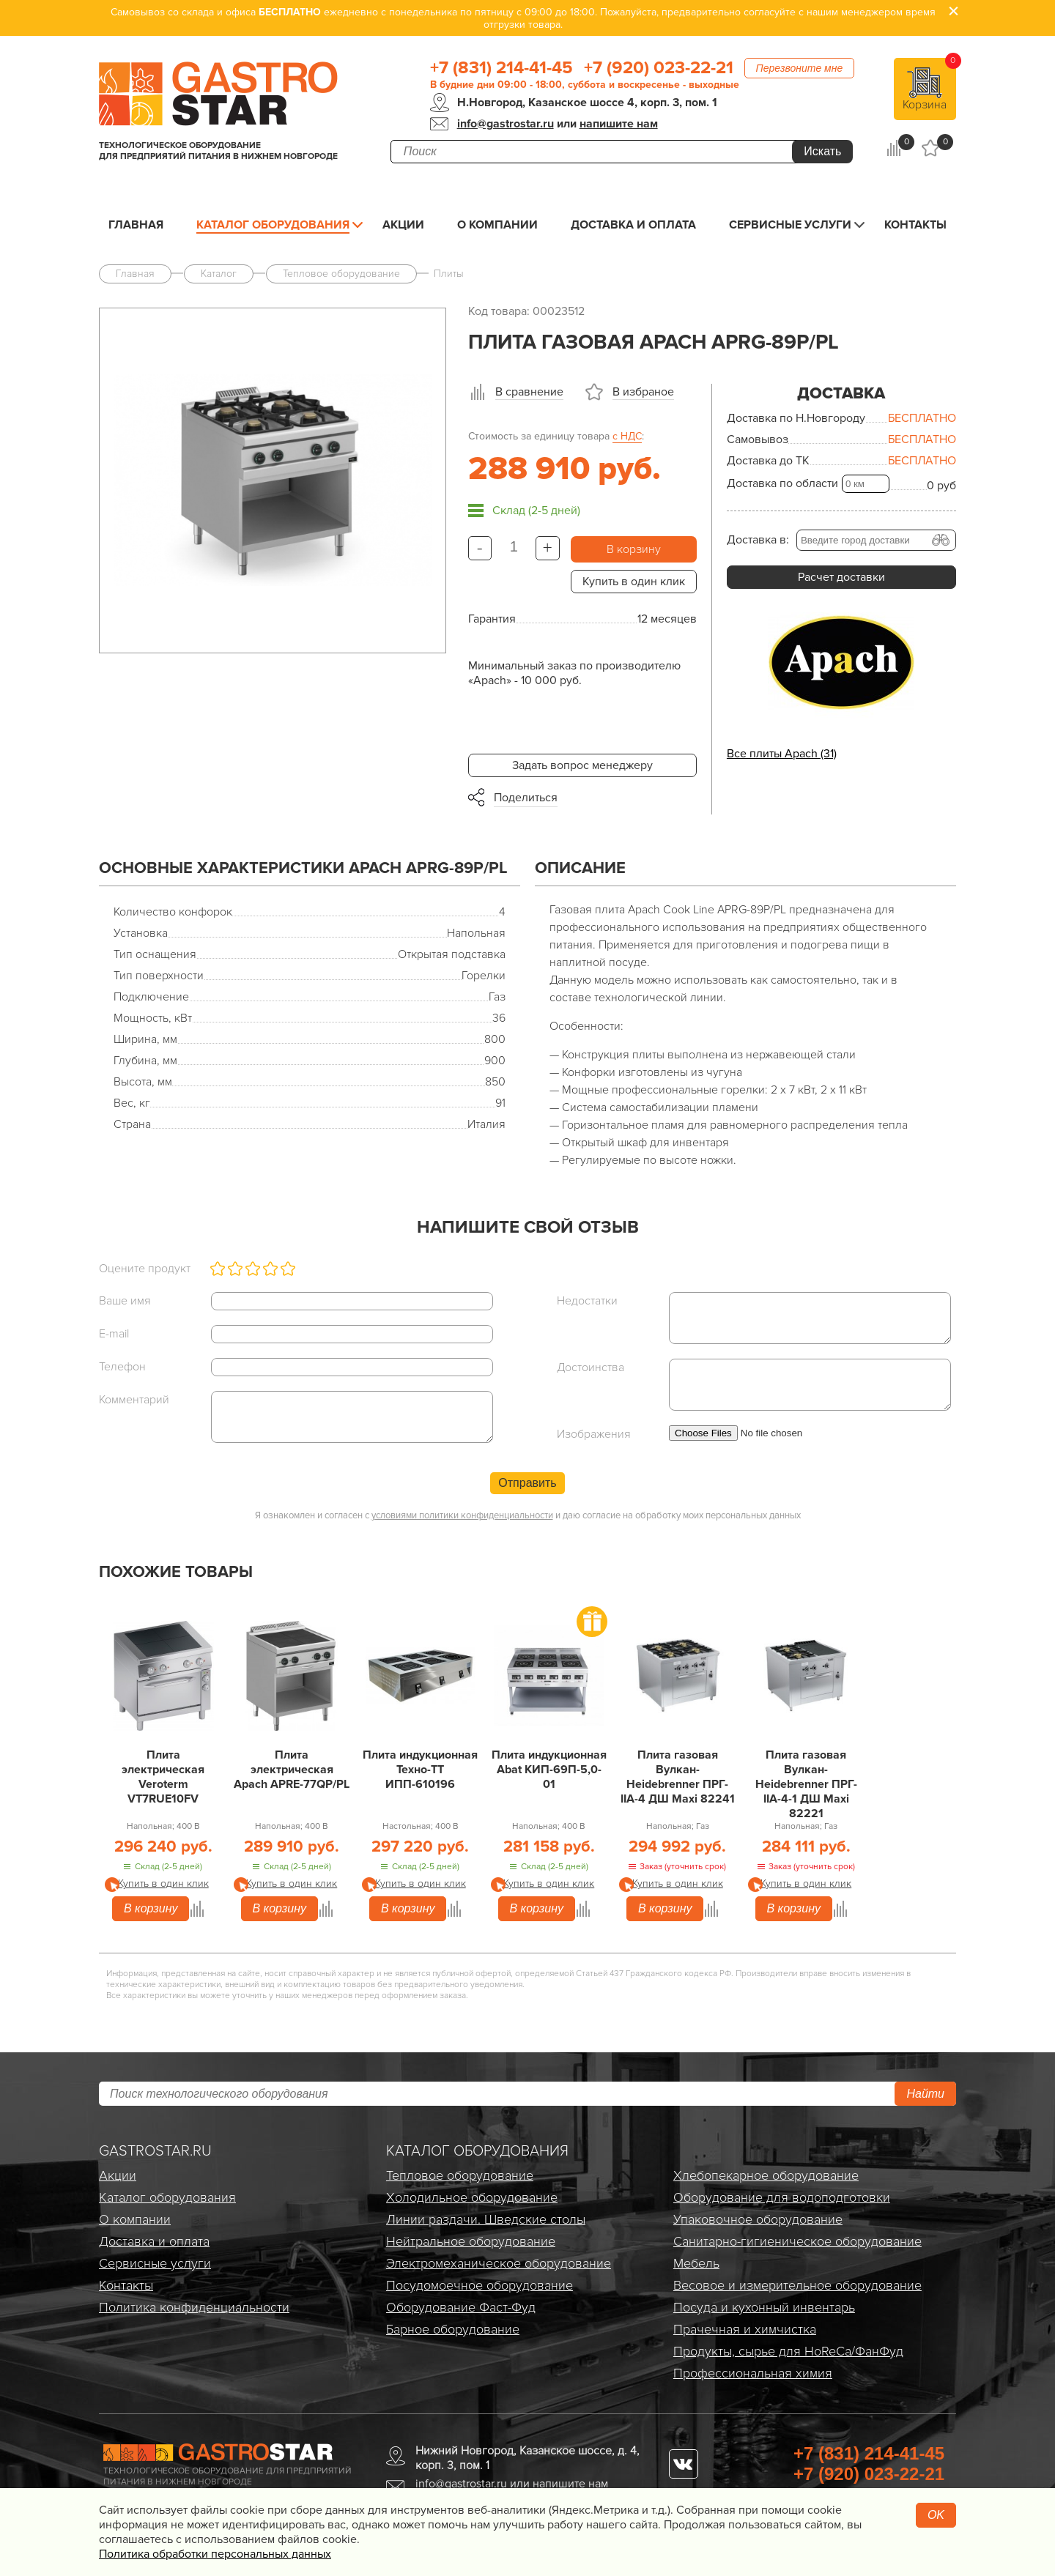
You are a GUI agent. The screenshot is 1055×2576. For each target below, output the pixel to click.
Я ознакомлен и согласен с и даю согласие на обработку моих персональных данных (528, 1515)
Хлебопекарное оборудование (766, 2175)
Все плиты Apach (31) (782, 753)
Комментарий (134, 1399)
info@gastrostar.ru (505, 123)
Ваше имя (125, 1300)
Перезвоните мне (799, 68)
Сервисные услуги (790, 225)
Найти (925, 2093)
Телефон (122, 1366)
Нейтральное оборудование (470, 2241)
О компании (497, 225)
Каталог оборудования (272, 225)
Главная (135, 225)
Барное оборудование (452, 2329)
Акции (403, 225)
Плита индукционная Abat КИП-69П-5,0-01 (549, 1770)
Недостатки (587, 1300)
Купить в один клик (633, 581)
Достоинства (590, 1367)
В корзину (634, 549)
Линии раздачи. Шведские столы (485, 2219)
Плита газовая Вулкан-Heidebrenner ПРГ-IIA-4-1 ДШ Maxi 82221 (806, 1784)
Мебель (696, 2263)
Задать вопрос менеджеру (582, 765)
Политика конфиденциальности (194, 2307)
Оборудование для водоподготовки (781, 2197)
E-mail (114, 1333)
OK (936, 2515)
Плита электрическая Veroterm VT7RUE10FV (163, 1777)
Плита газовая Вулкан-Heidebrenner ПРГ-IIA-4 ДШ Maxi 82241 (678, 1777)
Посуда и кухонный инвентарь (764, 2307)
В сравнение (529, 392)
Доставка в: (758, 539)
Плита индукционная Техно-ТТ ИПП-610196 (420, 1770)
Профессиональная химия (752, 2373)
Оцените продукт (144, 1268)
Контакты (915, 225)
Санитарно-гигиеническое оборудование (797, 2241)
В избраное (643, 392)
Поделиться (526, 797)
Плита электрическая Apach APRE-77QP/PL (291, 1770)
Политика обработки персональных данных (215, 2554)
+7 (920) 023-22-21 (658, 68)
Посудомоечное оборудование (479, 2285)
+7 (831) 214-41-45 (501, 68)
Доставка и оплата (633, 225)
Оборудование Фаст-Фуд (461, 2307)
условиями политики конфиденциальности (462, 1515)
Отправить (527, 1483)
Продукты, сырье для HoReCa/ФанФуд (788, 2351)
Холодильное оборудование (472, 2197)
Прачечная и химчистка (744, 2329)
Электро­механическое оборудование (498, 2263)
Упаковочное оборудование (758, 2219)
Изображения (594, 1434)
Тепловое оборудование (459, 2175)
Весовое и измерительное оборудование (797, 2285)
